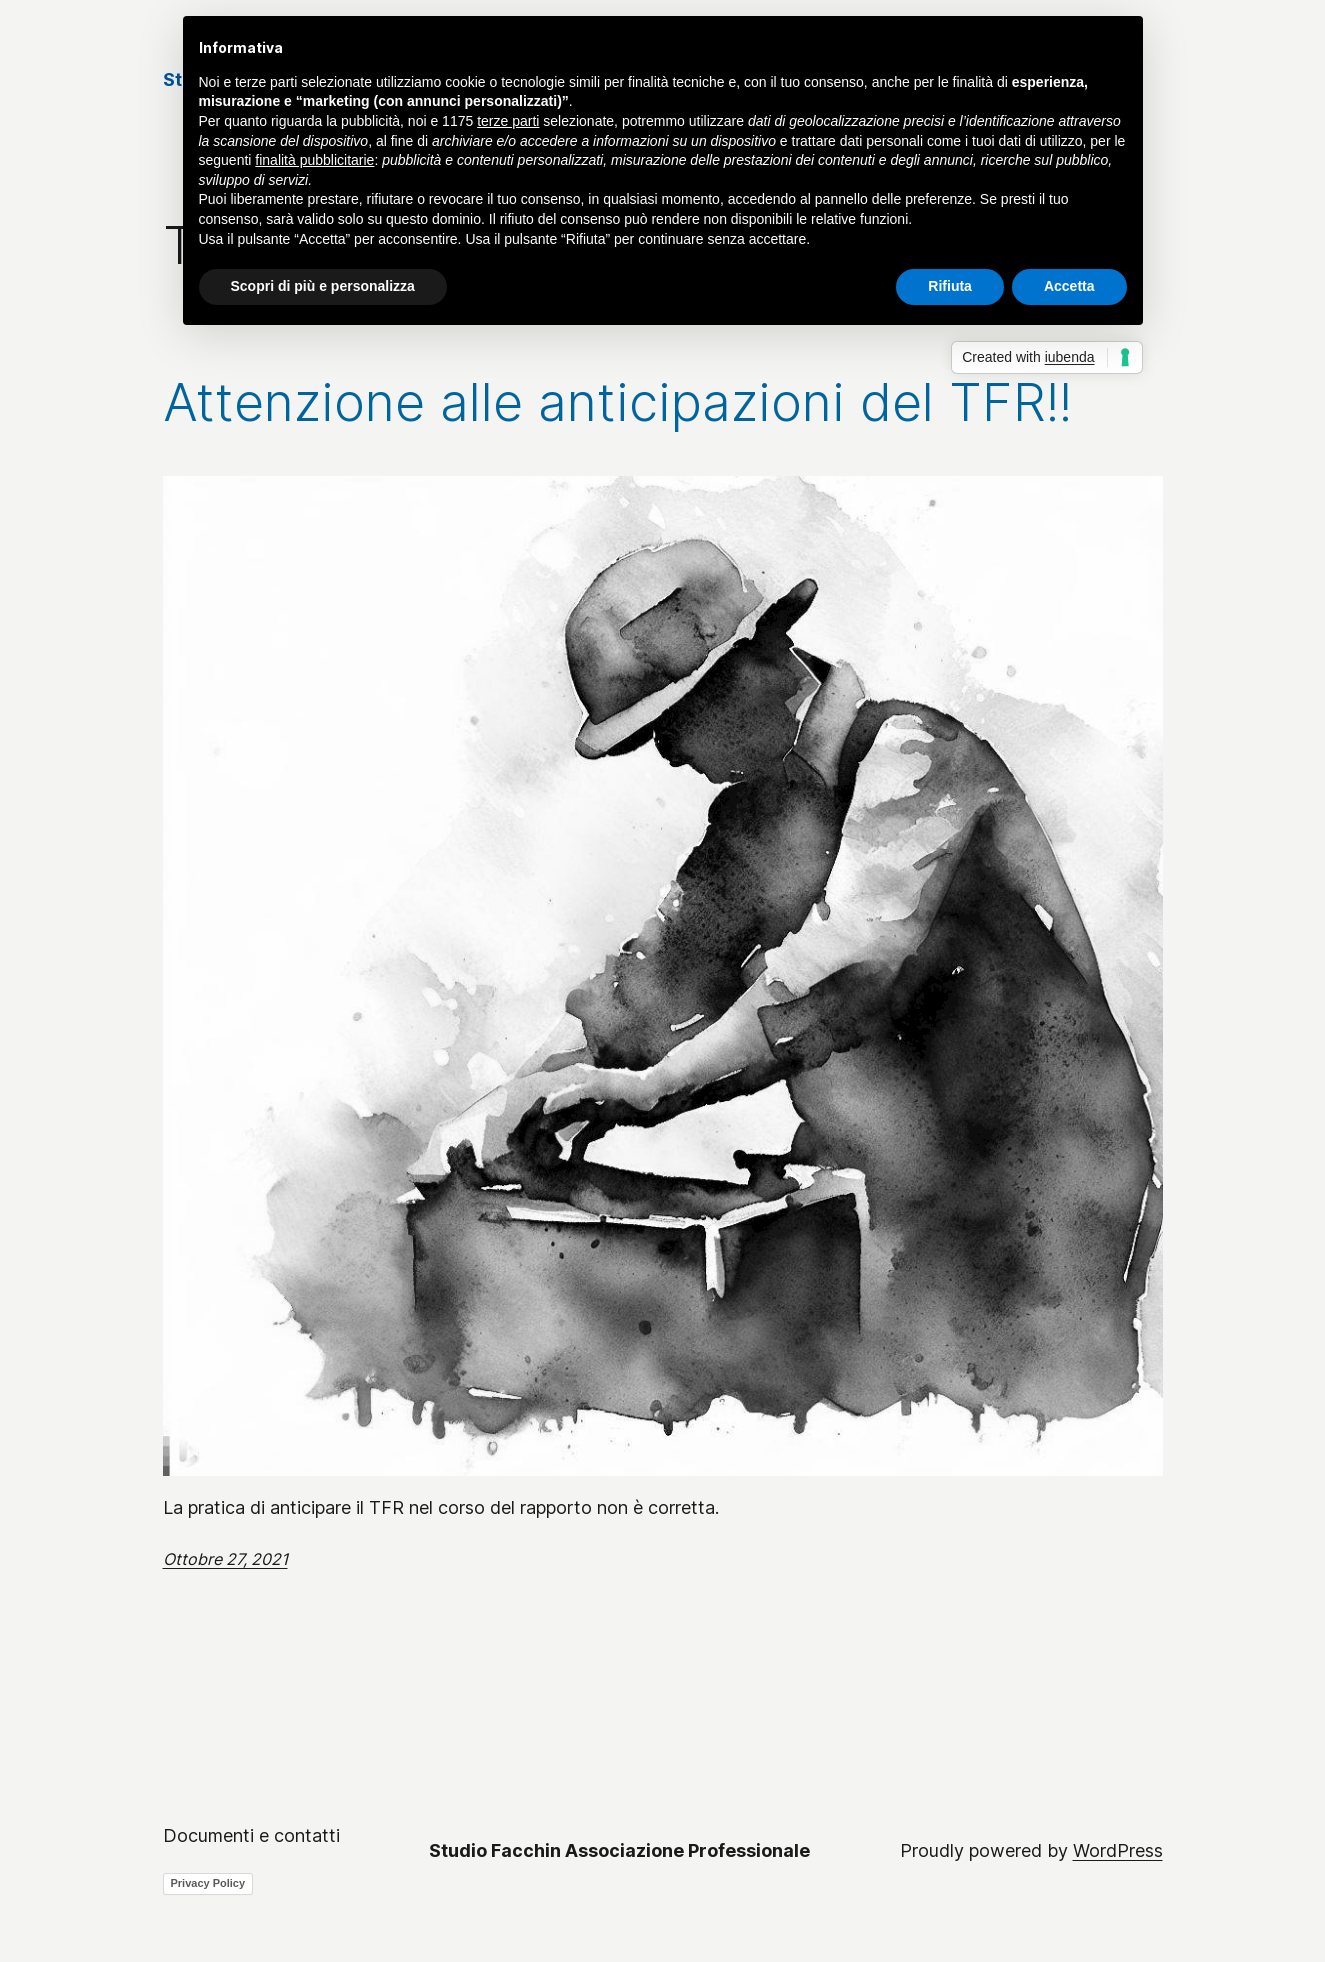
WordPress (1118, 1850)
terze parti (508, 121)
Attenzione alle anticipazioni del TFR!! (617, 403)
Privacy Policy (208, 1883)
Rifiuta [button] (950, 286)
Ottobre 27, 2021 (225, 1559)
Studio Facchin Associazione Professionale (619, 1850)
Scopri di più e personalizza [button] (323, 286)
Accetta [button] (1069, 286)
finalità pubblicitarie (314, 160)
